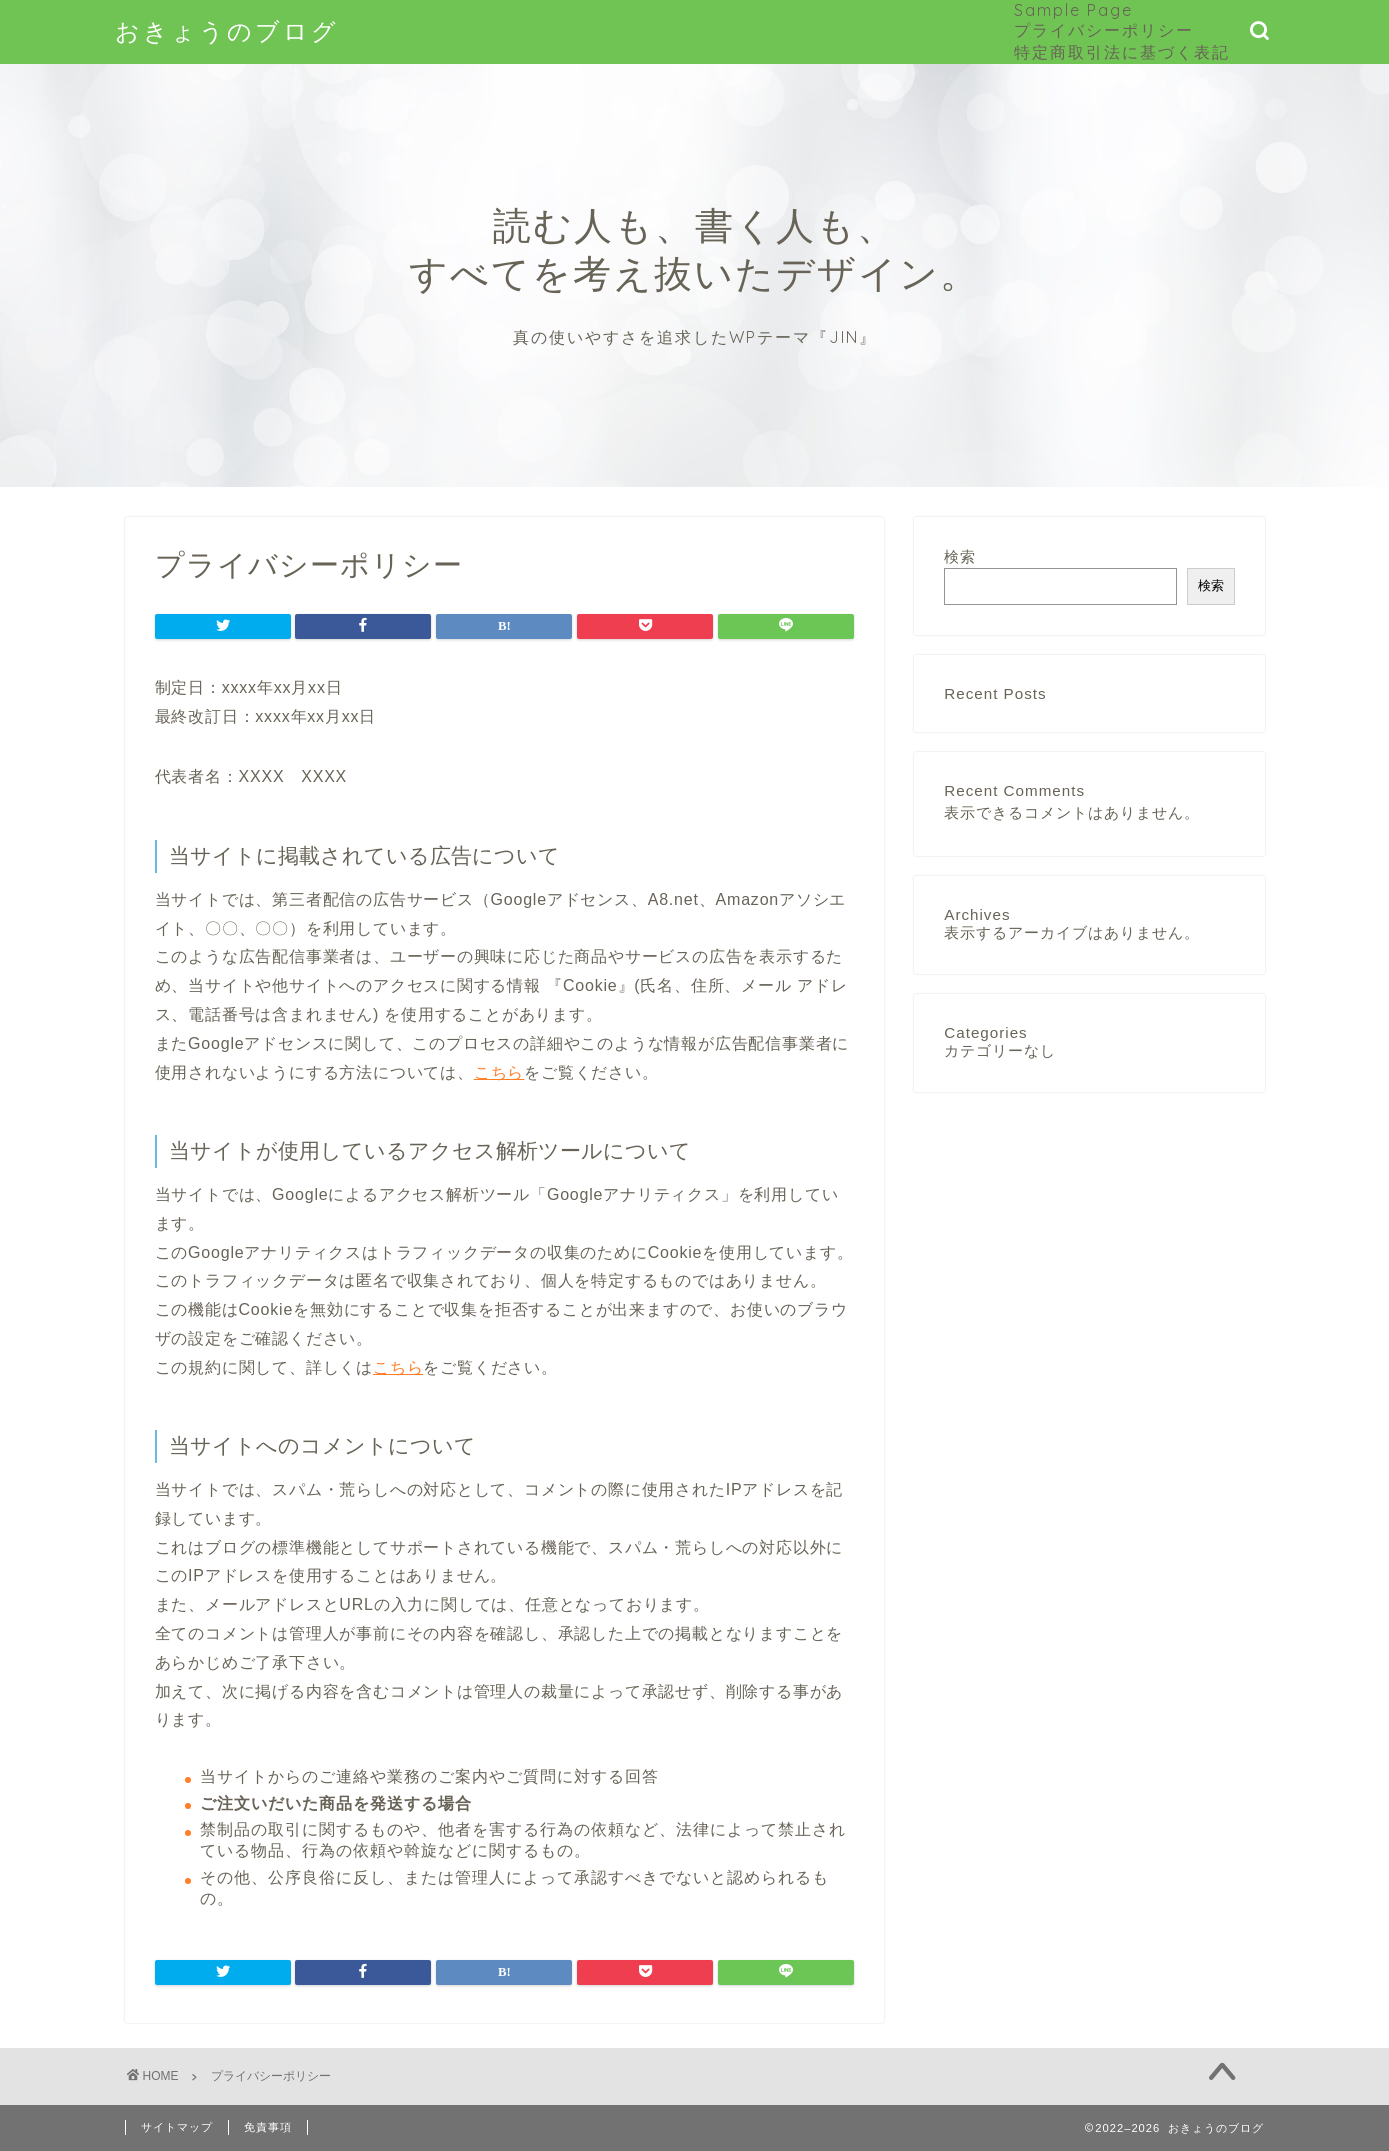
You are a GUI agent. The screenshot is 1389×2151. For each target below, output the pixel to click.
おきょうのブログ (227, 31)
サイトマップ (177, 2127)
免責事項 (268, 2127)
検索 (960, 556)
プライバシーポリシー (1104, 30)
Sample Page (1073, 10)
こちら (499, 1072)
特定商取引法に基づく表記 (1122, 52)
